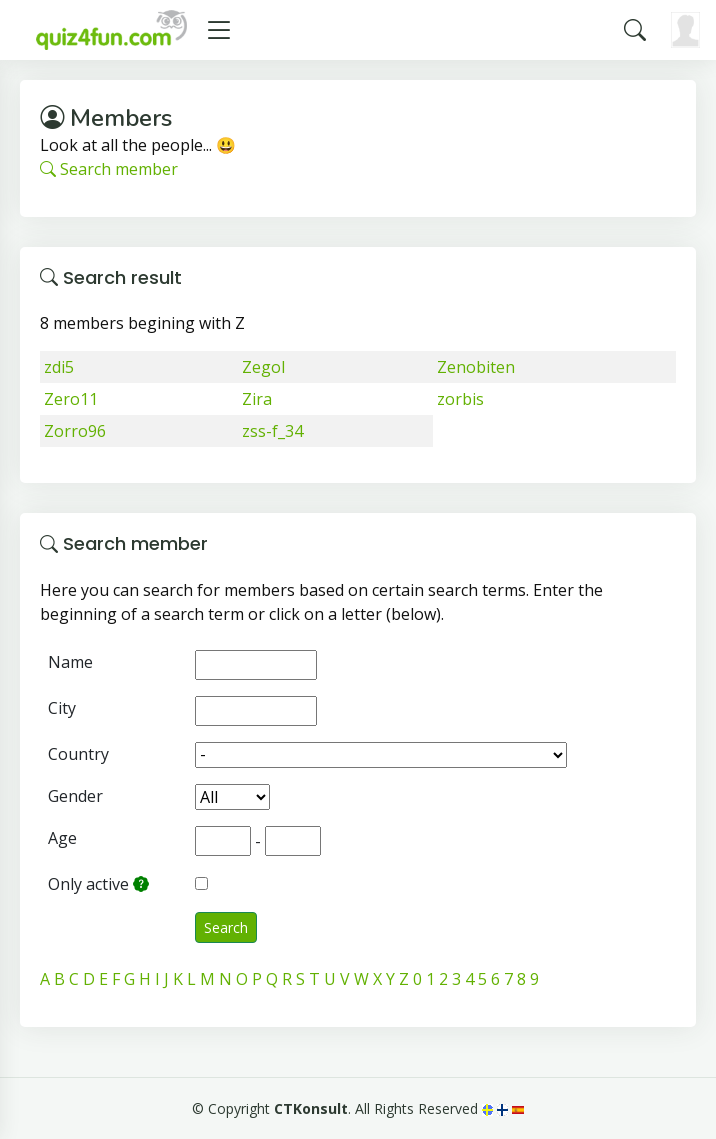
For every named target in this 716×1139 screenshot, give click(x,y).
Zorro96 (75, 431)
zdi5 (59, 367)
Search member (109, 169)
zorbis (460, 399)
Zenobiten (476, 367)
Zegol (263, 367)
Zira (257, 399)
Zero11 (71, 399)
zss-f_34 (272, 431)
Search (226, 927)
